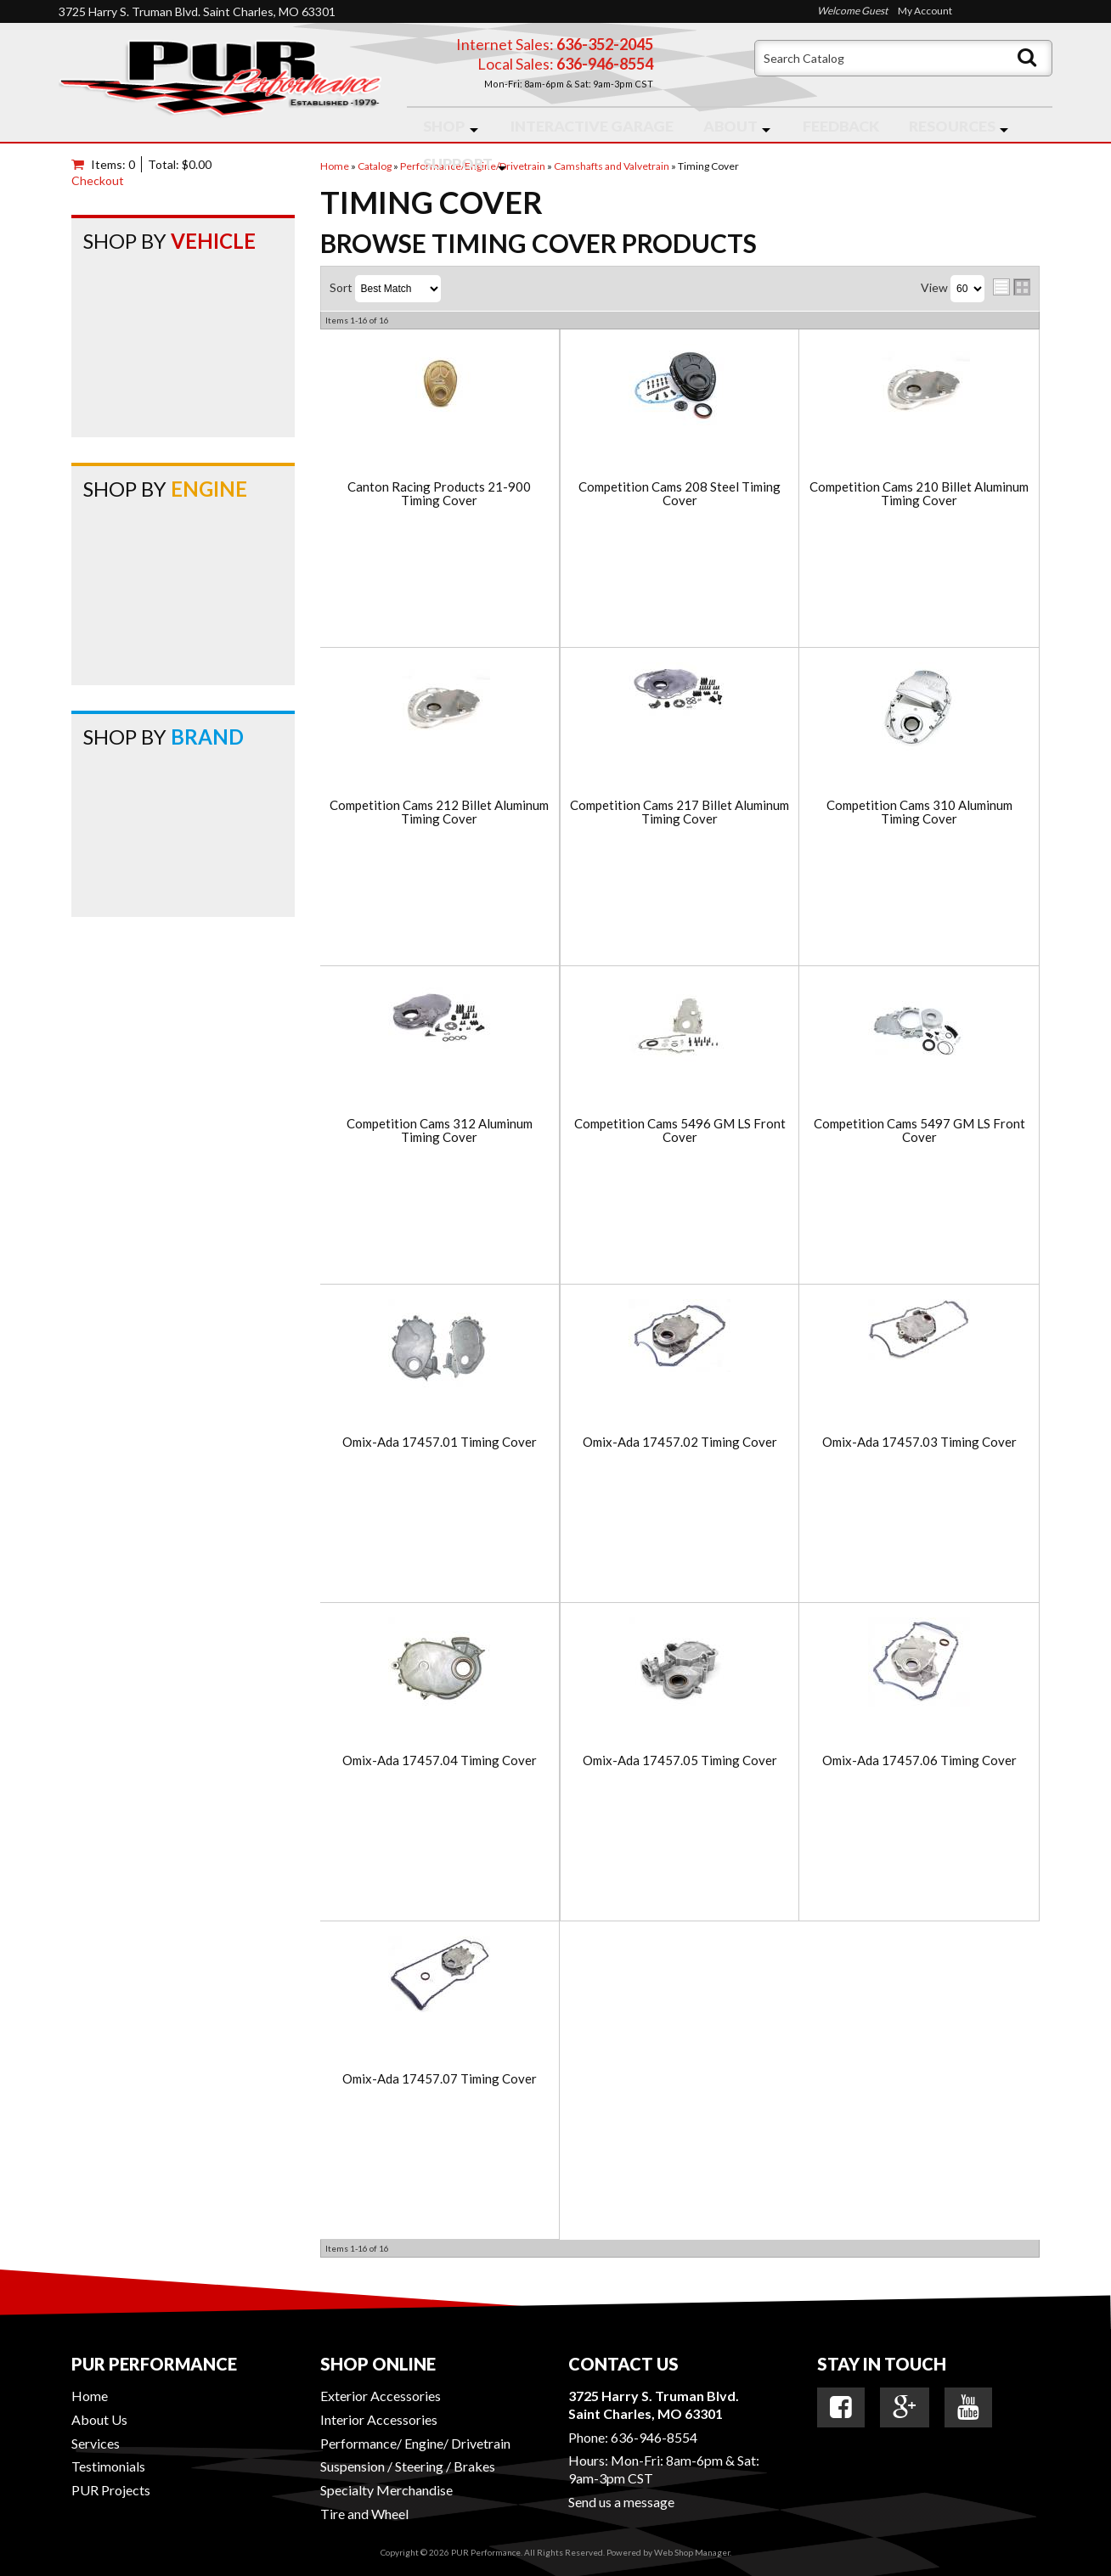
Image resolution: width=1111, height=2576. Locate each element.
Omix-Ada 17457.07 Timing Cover (439, 2079)
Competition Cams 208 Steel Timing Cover (679, 494)
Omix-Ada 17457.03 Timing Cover (919, 1442)
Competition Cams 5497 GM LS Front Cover (919, 1130)
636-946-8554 (654, 2437)
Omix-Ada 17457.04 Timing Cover (439, 1760)
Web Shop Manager (692, 2552)
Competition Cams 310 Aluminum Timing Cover (919, 812)
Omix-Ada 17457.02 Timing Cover (680, 1442)
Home (89, 2396)
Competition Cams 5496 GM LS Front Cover (680, 1130)
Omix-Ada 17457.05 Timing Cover (680, 1760)
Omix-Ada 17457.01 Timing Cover (439, 1442)
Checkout (97, 180)
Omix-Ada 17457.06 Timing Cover (919, 1760)
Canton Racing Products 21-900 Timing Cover (439, 494)
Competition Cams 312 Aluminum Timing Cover (440, 1130)
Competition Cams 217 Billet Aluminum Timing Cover (679, 812)
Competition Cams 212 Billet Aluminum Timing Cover (439, 812)
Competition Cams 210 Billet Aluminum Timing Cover (919, 494)
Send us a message (621, 2502)
